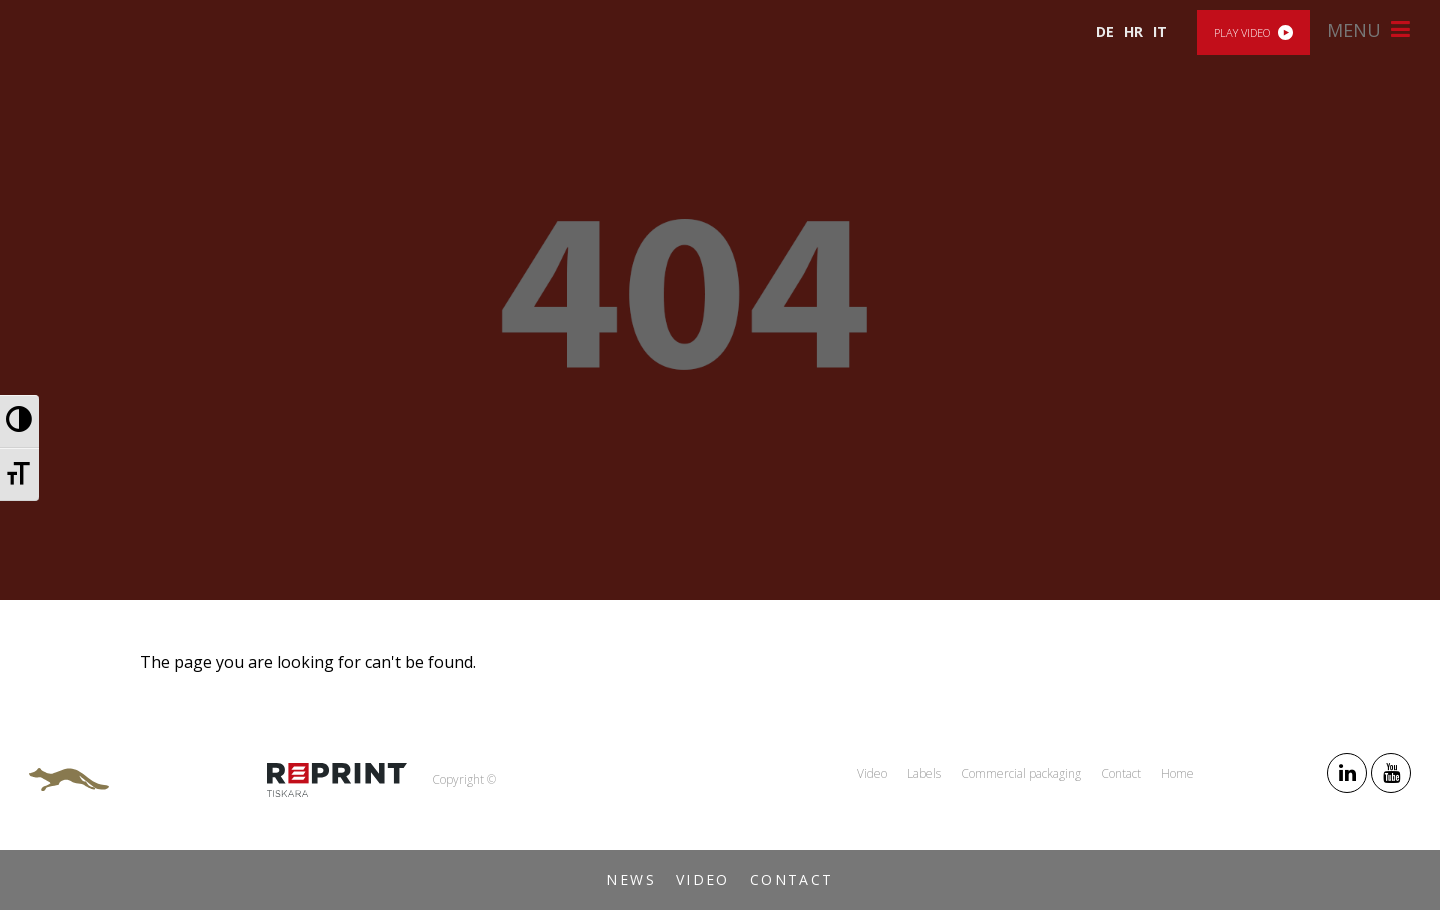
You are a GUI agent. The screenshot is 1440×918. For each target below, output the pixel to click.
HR (1133, 31)
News (631, 879)
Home (1177, 773)
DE (1105, 31)
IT (1160, 31)
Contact (792, 879)
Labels (924, 773)
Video (703, 879)
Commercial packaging (1021, 773)
